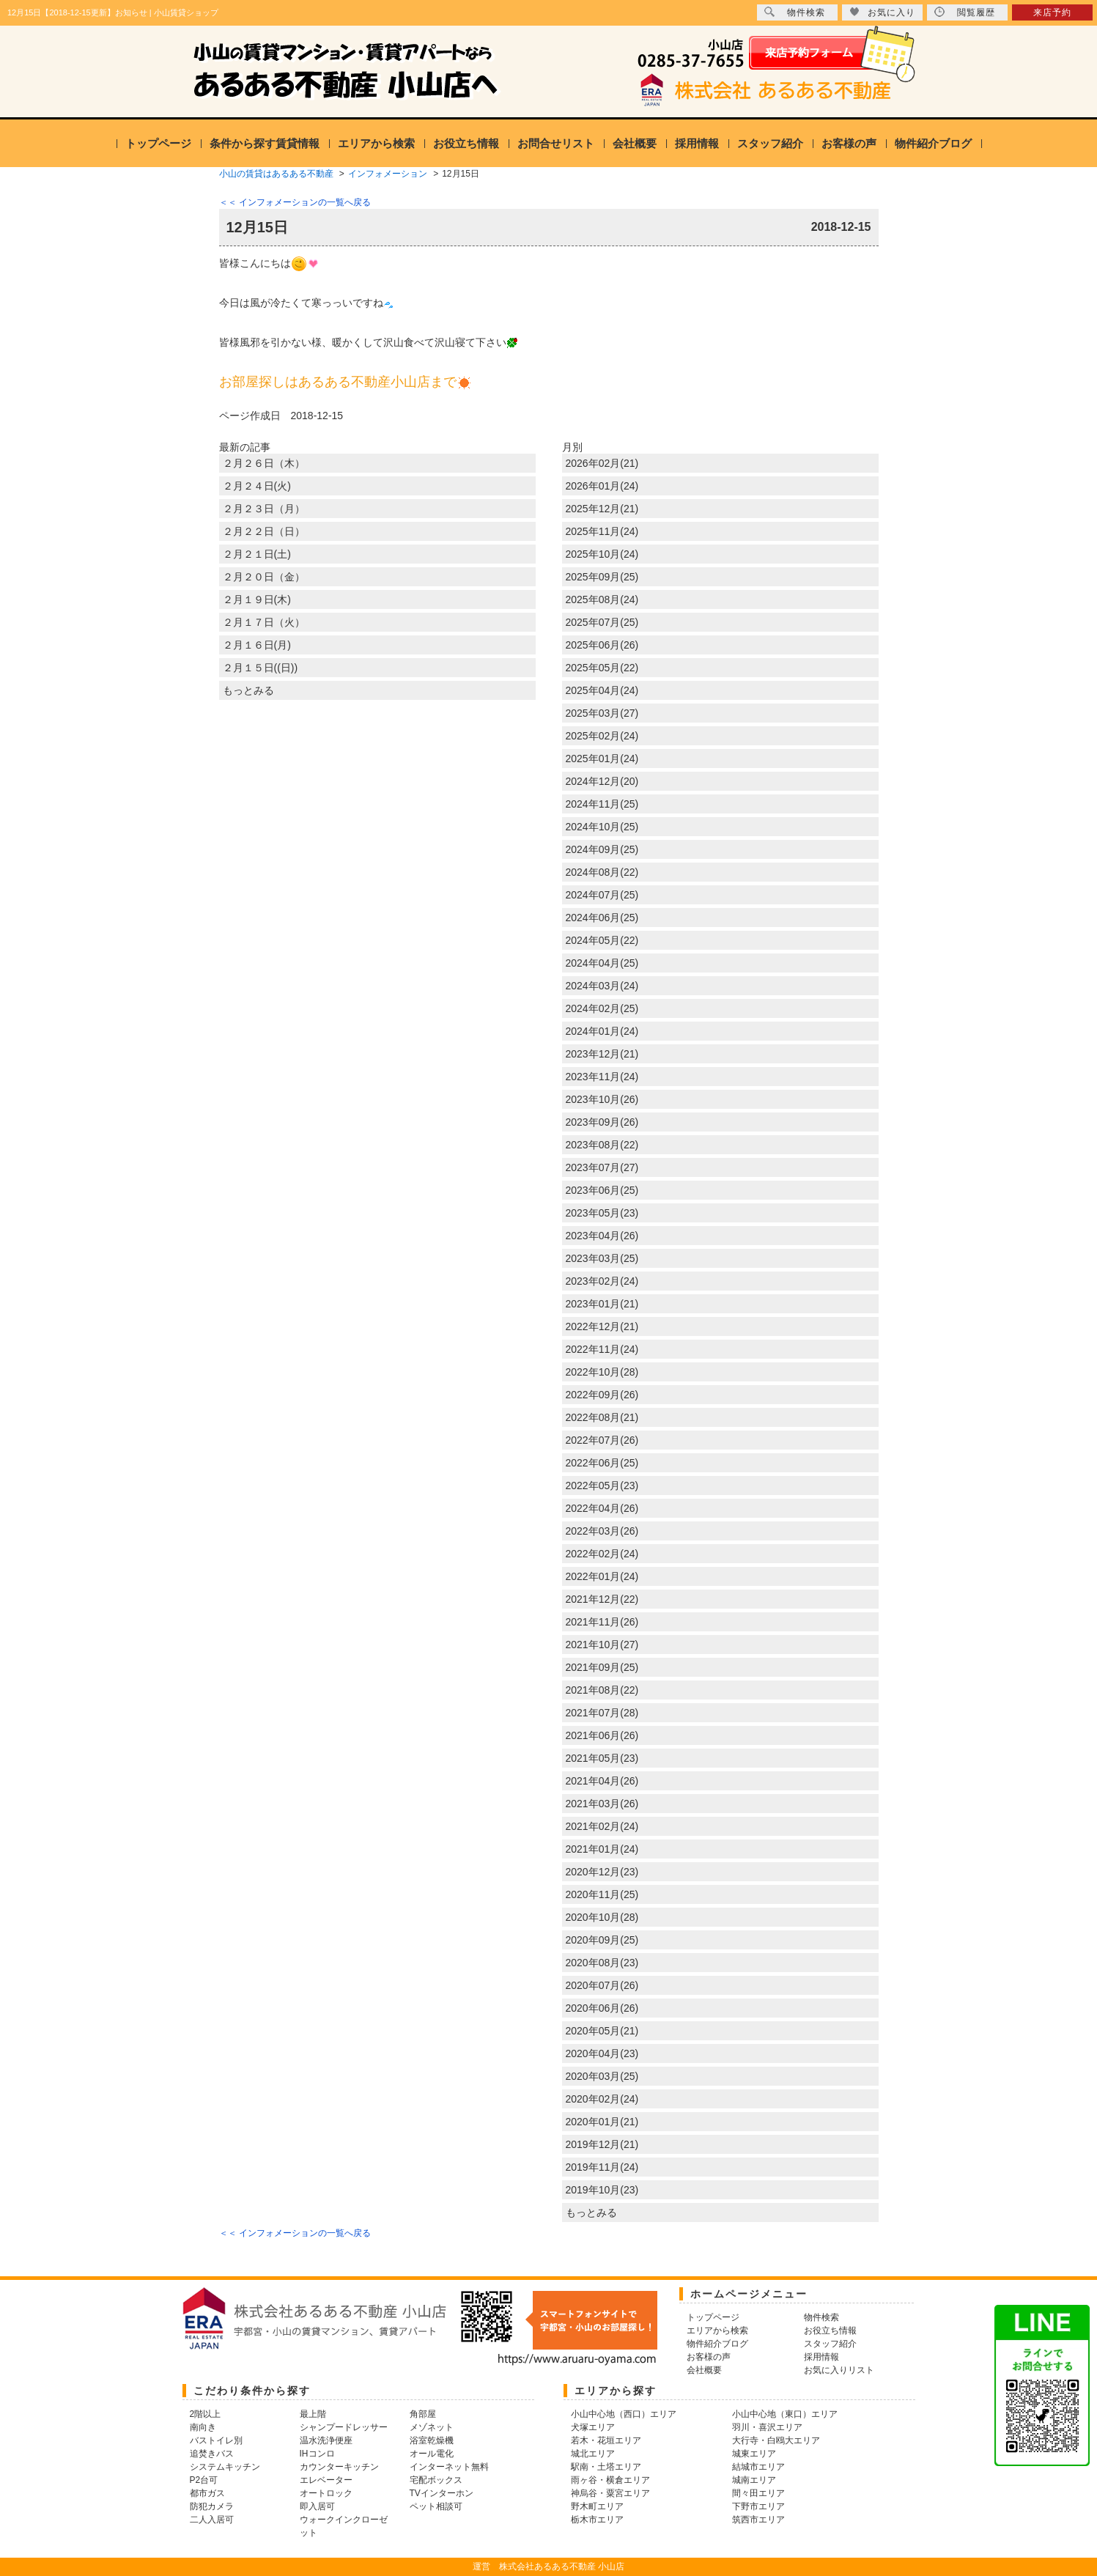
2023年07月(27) (602, 1167)
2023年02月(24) (602, 1281)
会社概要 (635, 143)
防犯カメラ (212, 2506)
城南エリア (754, 2480)
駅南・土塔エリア (606, 2467)
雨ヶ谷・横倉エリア (610, 2480)
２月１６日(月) (257, 645)
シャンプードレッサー (344, 2427)
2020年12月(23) (602, 1872)
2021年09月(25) (602, 1667)
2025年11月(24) (602, 531)
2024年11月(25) (602, 804)
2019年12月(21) (602, 2144)
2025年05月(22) (602, 667)
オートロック (326, 2493)
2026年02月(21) (602, 463)
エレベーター (326, 2480)
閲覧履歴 (964, 12)
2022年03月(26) (602, 1531)
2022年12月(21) (602, 1326)
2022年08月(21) (602, 1417)
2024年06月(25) (602, 917)
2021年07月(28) (602, 1713)
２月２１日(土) (257, 554)
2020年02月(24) (602, 2099)
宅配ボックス (436, 2480)
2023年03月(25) (602, 1258)
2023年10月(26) (602, 1099)
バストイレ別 (216, 2440)
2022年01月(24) (602, 1576)
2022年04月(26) (602, 1508)
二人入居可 (212, 2519)
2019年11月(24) (602, 2167)
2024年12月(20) (602, 781)
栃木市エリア (597, 2519)
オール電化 (432, 2453)
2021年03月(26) (602, 1803)
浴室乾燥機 (432, 2440)
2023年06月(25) (602, 1190)
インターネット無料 (449, 2467)
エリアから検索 (376, 143)
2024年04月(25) (602, 963)
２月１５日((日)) (260, 667)
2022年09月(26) (602, 1394)
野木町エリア (597, 2506)
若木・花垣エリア (606, 2440)
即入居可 (317, 2506)
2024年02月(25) (602, 1008)
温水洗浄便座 (326, 2440)
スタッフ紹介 (770, 143)
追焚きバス (212, 2453)
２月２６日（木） (264, 463)
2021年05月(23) (602, 1758)
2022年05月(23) (602, 1485)
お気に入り (882, 12)
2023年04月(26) (602, 1235)
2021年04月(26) (602, 1781)
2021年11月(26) (602, 1622)
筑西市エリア (758, 2519)
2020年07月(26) (602, 1985)
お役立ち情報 (466, 143)
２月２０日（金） (264, 577)
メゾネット (432, 2427)
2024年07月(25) (602, 895)
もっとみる (248, 690)
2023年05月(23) (602, 1213)
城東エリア (754, 2453)
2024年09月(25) (602, 849)
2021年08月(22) (602, 1690)
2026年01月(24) (602, 486)
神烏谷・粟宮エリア (610, 2493)
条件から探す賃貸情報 (265, 143)
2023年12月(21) (602, 1054)
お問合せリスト (555, 143)
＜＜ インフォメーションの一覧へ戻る (295, 202)
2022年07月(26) (602, 1440)
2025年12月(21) (602, 508)
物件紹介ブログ (933, 143)
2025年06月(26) (602, 645)
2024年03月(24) (602, 986)
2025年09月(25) (602, 577)
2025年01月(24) (602, 758)
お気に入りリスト (839, 2370)
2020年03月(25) (602, 2076)
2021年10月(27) (602, 1644)
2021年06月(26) (602, 1735)
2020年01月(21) (602, 2121)
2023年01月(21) (602, 1304)
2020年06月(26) (602, 2008)
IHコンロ (317, 2453)
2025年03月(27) (602, 713)
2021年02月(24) (602, 1826)
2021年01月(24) (602, 1849)
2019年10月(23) (602, 2190)
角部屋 (423, 2414)
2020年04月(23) (602, 2053)
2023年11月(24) (602, 1076)
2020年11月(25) (602, 1894)
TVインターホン (441, 2493)
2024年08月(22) (602, 872)
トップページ (158, 143)
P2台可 (204, 2480)
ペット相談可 (436, 2506)
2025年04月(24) (602, 690)
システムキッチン (225, 2467)
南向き (203, 2427)
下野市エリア (758, 2506)
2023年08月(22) (602, 1145)
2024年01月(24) (602, 1031)
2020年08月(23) (602, 1962)
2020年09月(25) (602, 1940)
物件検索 (794, 12)
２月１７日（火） (264, 622)
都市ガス (207, 2493)
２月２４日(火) (257, 486)
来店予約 (1052, 12)
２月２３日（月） (264, 508)
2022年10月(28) (602, 1372)
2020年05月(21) (602, 2031)
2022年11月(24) (602, 1349)
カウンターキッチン (339, 2467)
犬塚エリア (593, 2427)
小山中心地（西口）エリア (623, 2414)
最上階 (313, 2414)
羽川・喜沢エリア (767, 2427)
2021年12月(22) (602, 1599)
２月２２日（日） (264, 531)
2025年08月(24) (602, 599)
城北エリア (593, 2453)
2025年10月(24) (602, 554)
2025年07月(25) (602, 622)
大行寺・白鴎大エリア (776, 2440)
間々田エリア (758, 2493)
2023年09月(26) (602, 1122)
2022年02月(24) (602, 1554)
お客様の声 (848, 143)
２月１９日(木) (257, 599)
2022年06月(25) (602, 1463)
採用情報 (697, 143)
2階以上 (205, 2414)
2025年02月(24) (602, 736)
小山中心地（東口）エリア (785, 2414)
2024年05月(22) (602, 940)
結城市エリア (758, 2467)
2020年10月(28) (602, 1917)
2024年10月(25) (602, 827)
